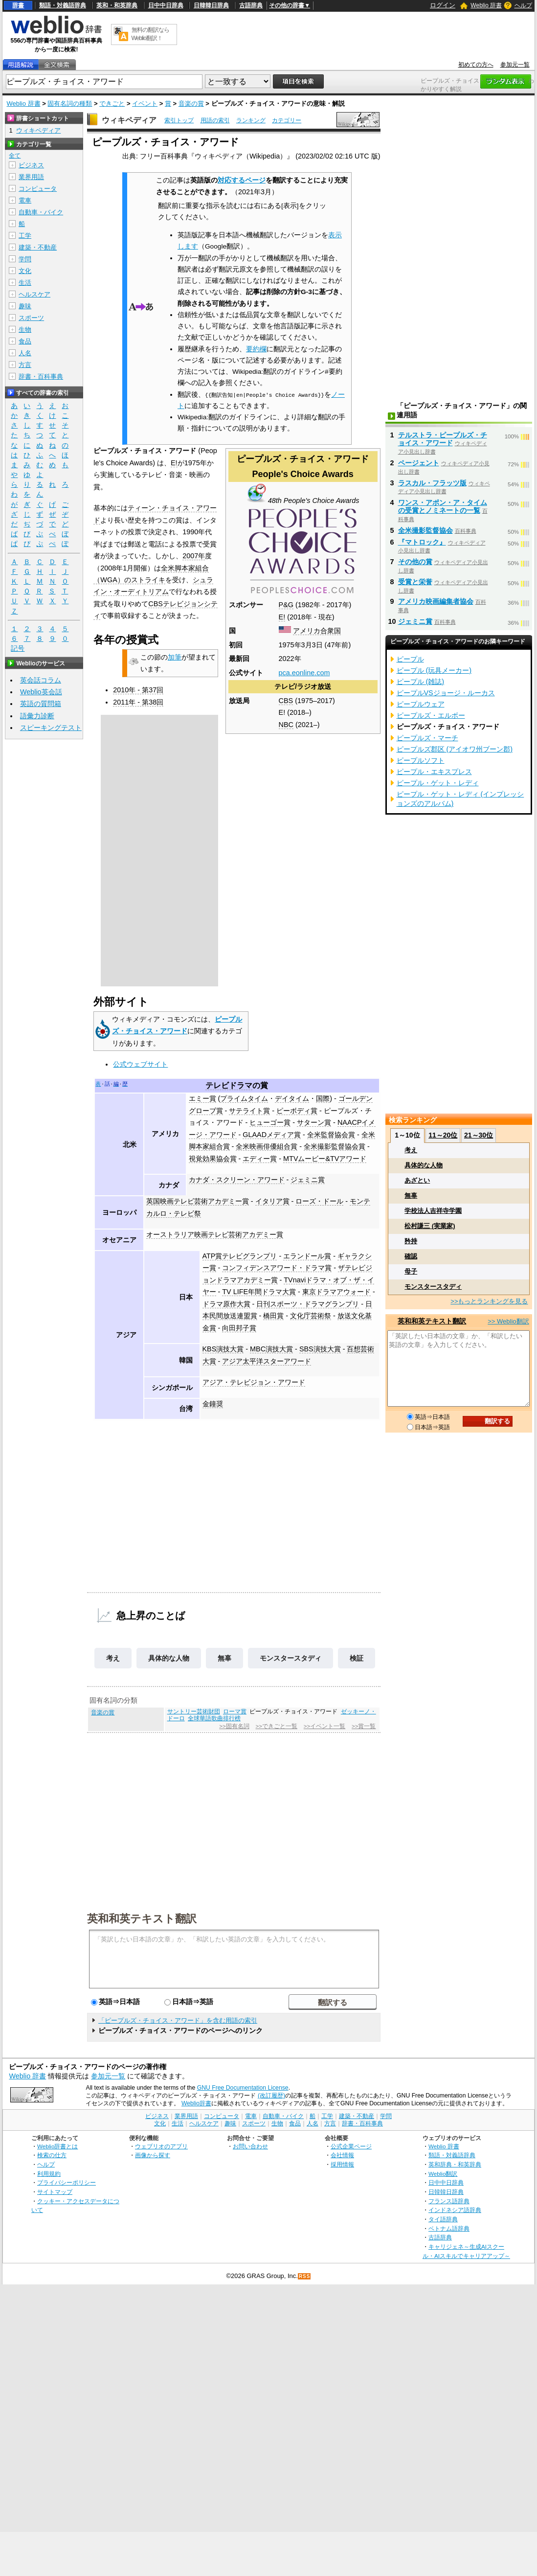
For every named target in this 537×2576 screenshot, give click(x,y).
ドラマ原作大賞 (226, 1304)
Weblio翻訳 (442, 2173)
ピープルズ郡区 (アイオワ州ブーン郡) (455, 749)
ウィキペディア (129, 120)
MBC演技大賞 (271, 1349)
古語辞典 (251, 5)
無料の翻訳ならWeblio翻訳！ (150, 34)
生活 (25, 282)
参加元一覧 (515, 64)
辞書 (18, 5)
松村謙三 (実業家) (429, 1226)
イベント (144, 103)
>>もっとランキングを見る (489, 1301)
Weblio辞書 (196, 2103)
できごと (112, 103)
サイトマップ (54, 2191)
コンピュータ (38, 188)
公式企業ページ (351, 2146)
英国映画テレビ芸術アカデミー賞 (197, 1201)
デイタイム (292, 1098)
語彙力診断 (37, 716)
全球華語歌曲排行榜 (214, 1718)
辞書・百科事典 (41, 376)
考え (113, 1658)
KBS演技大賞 (223, 1349)
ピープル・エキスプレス (434, 771)
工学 (25, 235)
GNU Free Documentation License (243, 2087)
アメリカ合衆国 (317, 631)
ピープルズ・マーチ (427, 738)
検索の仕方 (52, 2155)
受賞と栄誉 (415, 582)
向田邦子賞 (239, 1328)
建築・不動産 (38, 247)
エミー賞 (202, 1098)
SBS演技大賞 (320, 1349)
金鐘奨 (212, 1404)
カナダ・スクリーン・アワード (237, 1180)
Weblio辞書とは (57, 2146)
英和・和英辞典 (116, 5)
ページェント (418, 463)
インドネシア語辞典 (454, 2210)
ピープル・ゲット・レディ (438, 783)
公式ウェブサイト (140, 1064)
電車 (25, 200)
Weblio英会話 (41, 692)
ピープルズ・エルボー (431, 715)
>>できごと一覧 (276, 1726)
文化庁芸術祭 (310, 1316)
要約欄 (256, 349)
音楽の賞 (191, 103)
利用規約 (49, 2173)
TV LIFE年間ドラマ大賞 (259, 1292)
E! (282, 617)
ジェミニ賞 (308, 1180)
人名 (25, 353)
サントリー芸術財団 (193, 1711)
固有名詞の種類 (69, 103)
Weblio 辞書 (486, 5)
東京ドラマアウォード (336, 1292)
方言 (25, 364)
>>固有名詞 (234, 1726)
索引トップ (179, 120)
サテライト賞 (249, 1111)
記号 (17, 648)
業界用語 (31, 177)
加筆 (174, 657)
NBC (286, 725)
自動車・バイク (41, 212)
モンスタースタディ (290, 1658)
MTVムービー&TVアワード (324, 1159)
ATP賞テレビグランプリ (239, 1256)
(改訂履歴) (271, 2095)
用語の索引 (215, 120)
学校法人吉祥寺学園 (433, 1210)
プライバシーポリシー (66, 2182)
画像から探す (152, 2155)
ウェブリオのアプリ (161, 2146)
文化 (25, 270)
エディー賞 (260, 1159)
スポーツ (31, 317)
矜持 (410, 1241)
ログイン (442, 5)
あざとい (417, 1180)
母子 (410, 1271)
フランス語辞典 (449, 2201)
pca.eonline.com (304, 673)
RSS (305, 2276)
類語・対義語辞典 (62, 5)
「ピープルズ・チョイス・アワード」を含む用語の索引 (177, 2020)
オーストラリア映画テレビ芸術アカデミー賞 (214, 1234)
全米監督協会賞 (331, 1135)
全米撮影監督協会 (425, 530)
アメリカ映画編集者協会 (435, 601)
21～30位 (478, 1135)
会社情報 (342, 2155)
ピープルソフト (421, 760)
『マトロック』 (422, 542)
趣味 (25, 306)
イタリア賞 (272, 1201)
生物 (25, 329)
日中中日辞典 (165, 5)
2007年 (193, 556)
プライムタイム (244, 1098)
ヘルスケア (34, 294)
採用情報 (342, 2164)
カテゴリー (286, 120)
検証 (356, 1658)
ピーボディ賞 (296, 1111)
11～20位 (442, 1135)
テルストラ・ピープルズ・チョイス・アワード (442, 439)
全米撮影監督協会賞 (334, 1146)
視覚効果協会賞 (213, 1159)
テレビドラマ (228, 1085)
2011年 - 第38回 (138, 702)
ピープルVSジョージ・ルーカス (446, 693)
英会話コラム (40, 680)
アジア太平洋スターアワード (266, 1361)
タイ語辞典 (443, 2219)
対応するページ (242, 180)
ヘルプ (523, 5)
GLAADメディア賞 (272, 1135)
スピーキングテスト (51, 727)
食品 (25, 341)
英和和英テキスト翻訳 (142, 1918)
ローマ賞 (234, 1711)
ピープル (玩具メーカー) (434, 670)
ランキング (251, 120)
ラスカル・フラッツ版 (432, 483)
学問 (25, 259)
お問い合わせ (250, 2146)
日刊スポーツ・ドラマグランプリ (307, 1304)
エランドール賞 (307, 1256)
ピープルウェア (421, 704)
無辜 (224, 1658)
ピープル (410, 659)
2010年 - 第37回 (138, 690)
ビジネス (31, 165)
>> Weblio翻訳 (508, 1321)
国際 (323, 1098)
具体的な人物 (168, 1658)
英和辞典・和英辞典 (454, 2164)
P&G (286, 605)
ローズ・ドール (319, 1201)
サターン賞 (314, 1122)
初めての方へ (475, 64)
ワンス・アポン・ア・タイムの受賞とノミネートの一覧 (442, 506)
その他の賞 (415, 562)
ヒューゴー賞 (270, 1122)
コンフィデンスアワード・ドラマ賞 (277, 1268)
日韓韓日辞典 (211, 5)
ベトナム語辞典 (449, 2228)
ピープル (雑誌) (421, 681)
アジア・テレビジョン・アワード (253, 1382)
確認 (410, 1256)
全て (15, 156)
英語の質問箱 (40, 703)
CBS (286, 701)
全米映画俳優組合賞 (266, 1146)
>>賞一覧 (364, 1726)
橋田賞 (273, 1316)
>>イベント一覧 (324, 1726)
